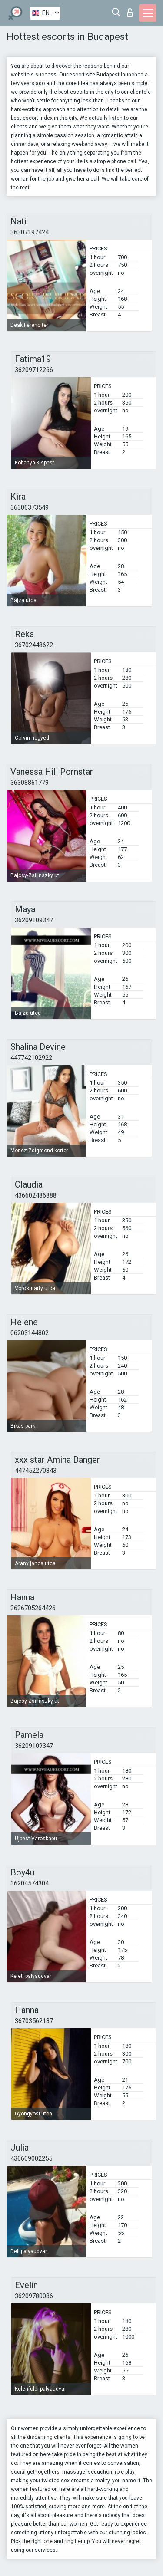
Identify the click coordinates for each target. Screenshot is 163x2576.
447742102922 (31, 1058)
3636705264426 (33, 1608)
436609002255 (31, 2158)
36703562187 (34, 2021)
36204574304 (29, 1883)
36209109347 (34, 920)
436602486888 (36, 1195)
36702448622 (34, 645)
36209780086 (34, 2296)
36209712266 (34, 370)
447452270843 (36, 1470)
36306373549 (29, 507)
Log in (130, 12)
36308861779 (29, 782)
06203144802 (29, 1333)
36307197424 (29, 232)
